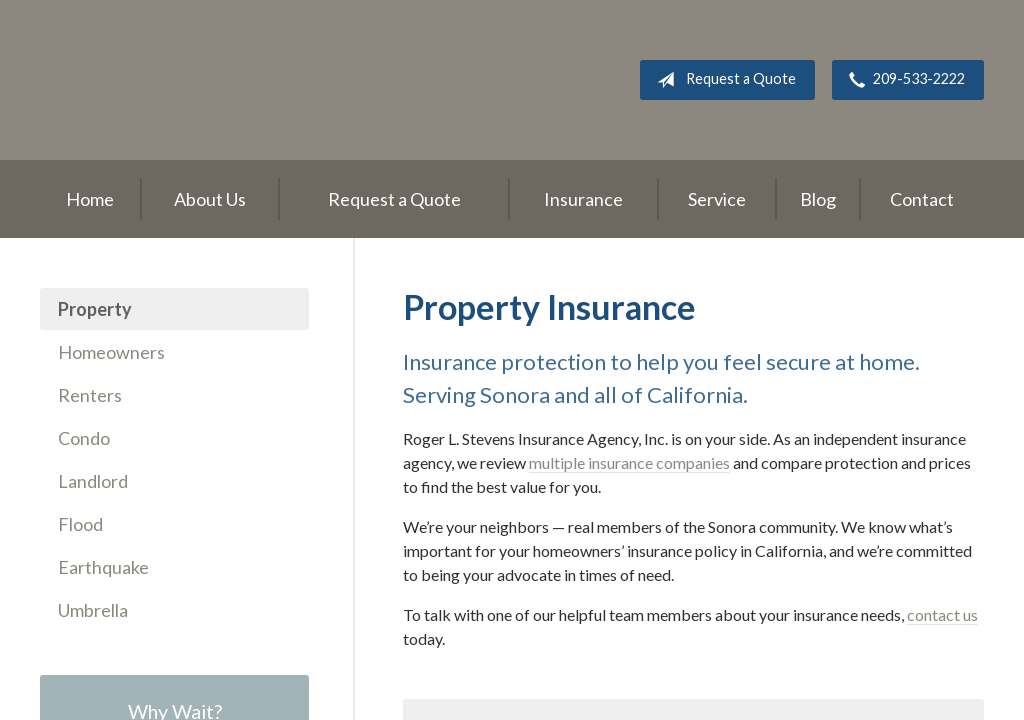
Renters (90, 395)
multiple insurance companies (629, 462)
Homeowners (111, 352)
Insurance (583, 199)
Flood (80, 524)
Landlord (93, 481)
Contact (922, 199)
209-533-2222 (903, 80)
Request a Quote (722, 80)
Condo (84, 438)
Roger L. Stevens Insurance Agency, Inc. (165, 80)
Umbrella (93, 610)
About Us (210, 199)
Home (90, 199)
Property (95, 309)
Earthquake (103, 567)
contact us (942, 614)
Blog (818, 199)
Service (717, 199)
